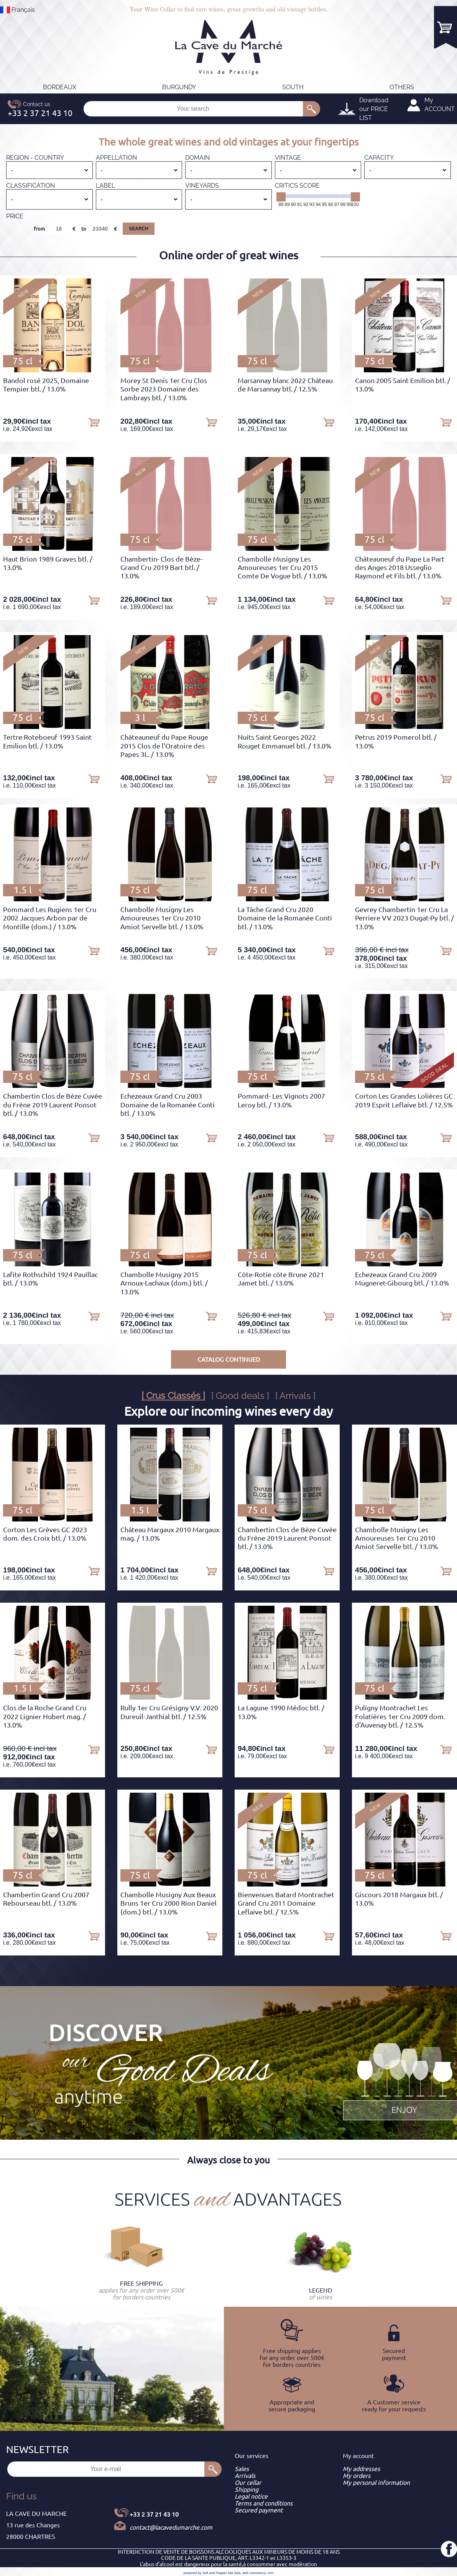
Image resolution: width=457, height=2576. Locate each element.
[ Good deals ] (240, 1395)
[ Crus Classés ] (173, 1395)
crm (270, 2573)
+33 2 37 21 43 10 (154, 2514)
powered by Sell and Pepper (205, 2573)
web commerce (254, 2573)
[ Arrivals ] (295, 1395)
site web (234, 2573)
